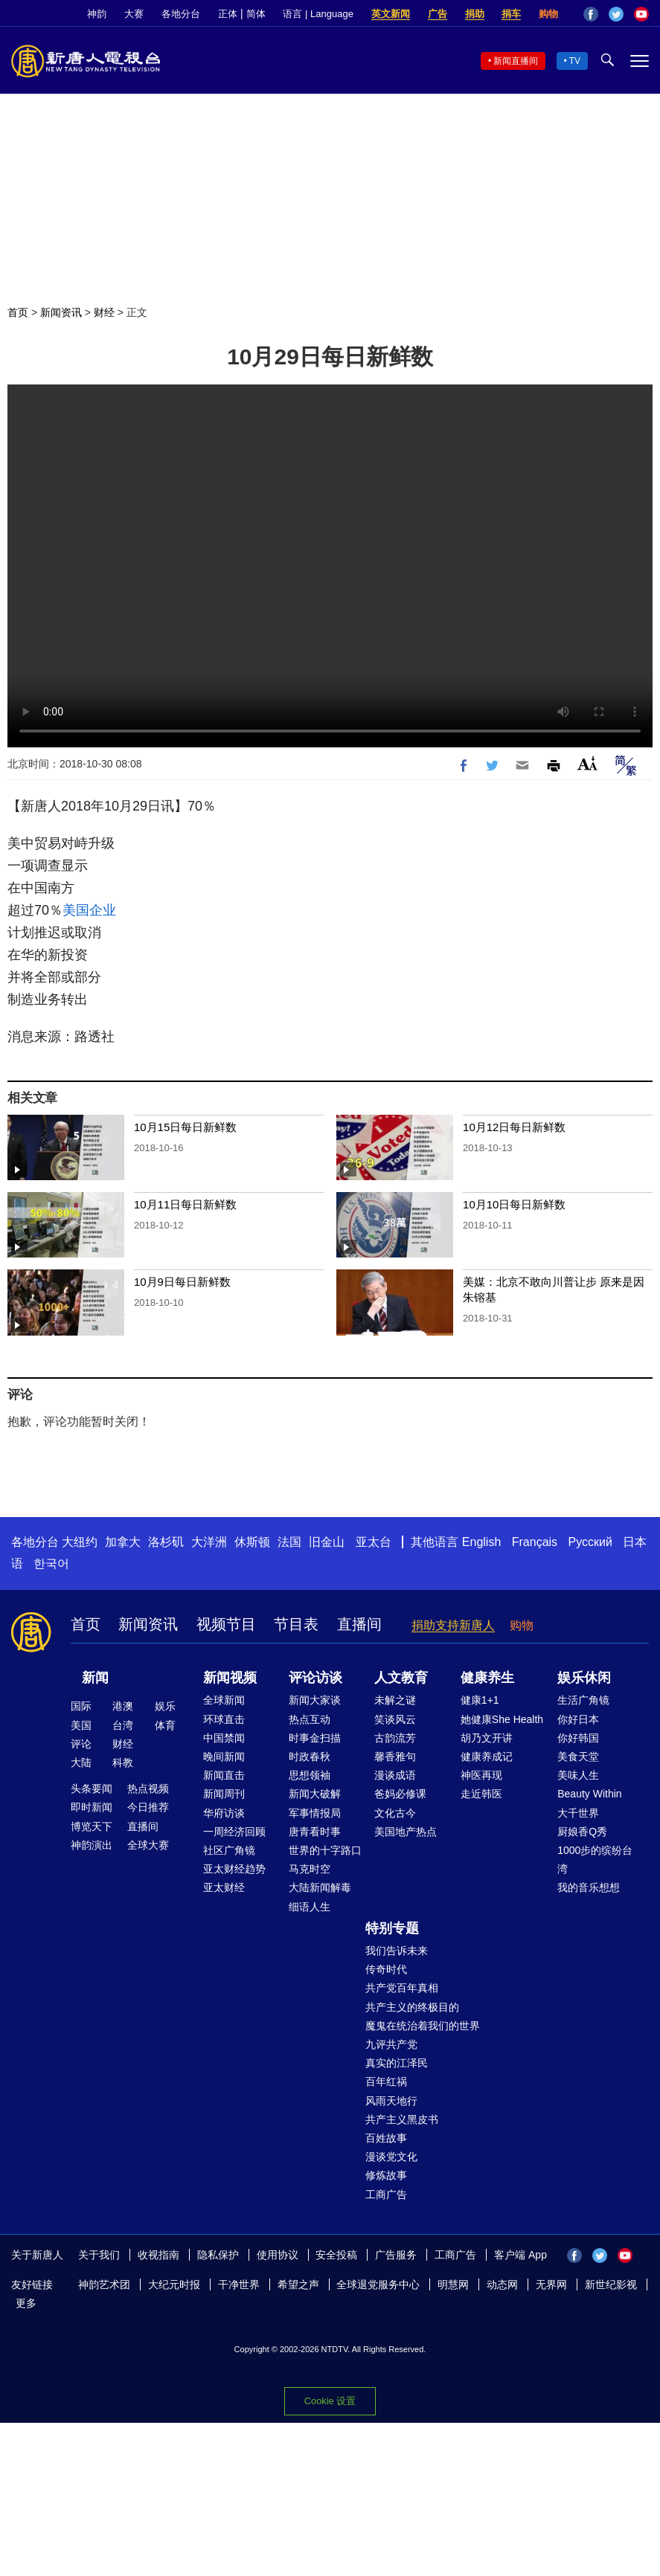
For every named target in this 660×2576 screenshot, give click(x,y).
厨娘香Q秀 (582, 1832)
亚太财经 (224, 1887)
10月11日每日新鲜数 (185, 1204)
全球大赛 (148, 1845)
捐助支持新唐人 (453, 1625)
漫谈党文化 (391, 2157)
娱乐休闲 (584, 1677)
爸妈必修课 (400, 1794)
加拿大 (123, 1542)
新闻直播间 (515, 61)
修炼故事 (386, 2175)
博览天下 (91, 1826)
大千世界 (578, 1813)
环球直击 (224, 1719)
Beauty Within (589, 1794)
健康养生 (487, 1677)
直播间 (359, 1624)
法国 (289, 1542)
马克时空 (309, 1869)
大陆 (81, 1762)
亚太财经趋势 (234, 1869)
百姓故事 (386, 2138)
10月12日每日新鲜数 (514, 1127)
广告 (437, 13)
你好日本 (578, 1719)
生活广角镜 (583, 1700)
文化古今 (395, 1813)
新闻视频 (230, 1677)
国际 (81, 1706)
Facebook (590, 14)
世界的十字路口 (325, 1850)
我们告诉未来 (396, 1951)
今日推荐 (148, 1807)
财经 (104, 312)
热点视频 (148, 1788)
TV (574, 61)
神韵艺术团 (104, 2284)
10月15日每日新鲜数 (185, 1127)
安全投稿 (336, 2255)
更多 (26, 2303)
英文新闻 (390, 13)
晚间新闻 (224, 1756)
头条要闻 (91, 1788)
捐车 (511, 13)
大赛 (134, 13)
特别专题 (392, 1928)
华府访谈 (224, 1813)
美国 (81, 1725)
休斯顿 (252, 1542)
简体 (256, 13)
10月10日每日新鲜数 (514, 1204)
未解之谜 (395, 1700)
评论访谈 (315, 1677)
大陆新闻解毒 (320, 1887)
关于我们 (99, 2255)
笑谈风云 (395, 1719)
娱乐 (165, 1706)
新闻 (95, 1677)
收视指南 (158, 2255)
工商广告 (386, 2194)
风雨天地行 (391, 2101)
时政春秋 (309, 1756)
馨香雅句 (395, 1756)
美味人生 (578, 1775)
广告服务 (396, 2255)
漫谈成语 (395, 1775)
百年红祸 (386, 2081)
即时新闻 (91, 1807)
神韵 (96, 13)
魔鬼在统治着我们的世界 (422, 2026)
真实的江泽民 (396, 2063)
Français (534, 1542)
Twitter (616, 14)
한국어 (51, 1563)
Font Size (587, 763)
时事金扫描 (315, 1738)
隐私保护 (218, 2255)
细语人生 (309, 1907)
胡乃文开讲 (487, 1738)
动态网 (502, 2284)
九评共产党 (391, 2044)
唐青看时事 (315, 1832)
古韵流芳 (395, 1738)
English (481, 1542)
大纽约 (79, 1542)
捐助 (474, 13)
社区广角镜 (229, 1850)
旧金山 (327, 1542)
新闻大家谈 (315, 1700)
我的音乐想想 (588, 1887)
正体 (227, 13)
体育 (165, 1725)
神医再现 (481, 1775)
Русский (590, 1542)
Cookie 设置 (330, 2400)
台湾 (122, 1725)
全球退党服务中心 (378, 2284)
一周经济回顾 (234, 1832)
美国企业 (89, 910)
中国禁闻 (224, 1738)
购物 (548, 13)
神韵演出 (91, 1845)
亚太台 (373, 1542)
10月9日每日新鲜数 (182, 1281)
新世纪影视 (611, 2284)
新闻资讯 (61, 312)
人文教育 (401, 1677)
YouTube (641, 14)
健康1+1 (480, 1700)
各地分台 (180, 13)
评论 (81, 1744)
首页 (17, 312)
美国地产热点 (405, 1832)
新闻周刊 (224, 1794)
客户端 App (520, 2255)
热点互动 (309, 1719)
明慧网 (453, 2284)
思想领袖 (309, 1775)
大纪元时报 (174, 2284)
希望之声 (298, 2284)
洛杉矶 (166, 1542)
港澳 (122, 1706)
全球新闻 (224, 1700)
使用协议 (277, 2255)
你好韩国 (578, 1738)
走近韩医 (481, 1794)
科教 (122, 1762)
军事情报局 (315, 1813)
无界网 (551, 2284)
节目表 (296, 1624)
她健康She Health (502, 1719)
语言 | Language (318, 13)
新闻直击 (224, 1775)
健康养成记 (487, 1756)
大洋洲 (209, 1542)
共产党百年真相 (401, 1988)
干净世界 (239, 2284)
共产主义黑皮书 (401, 2119)
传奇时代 (386, 1969)
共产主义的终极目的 (412, 2007)
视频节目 (226, 1624)
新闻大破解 (315, 1794)
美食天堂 (578, 1756)
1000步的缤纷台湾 (594, 1859)
